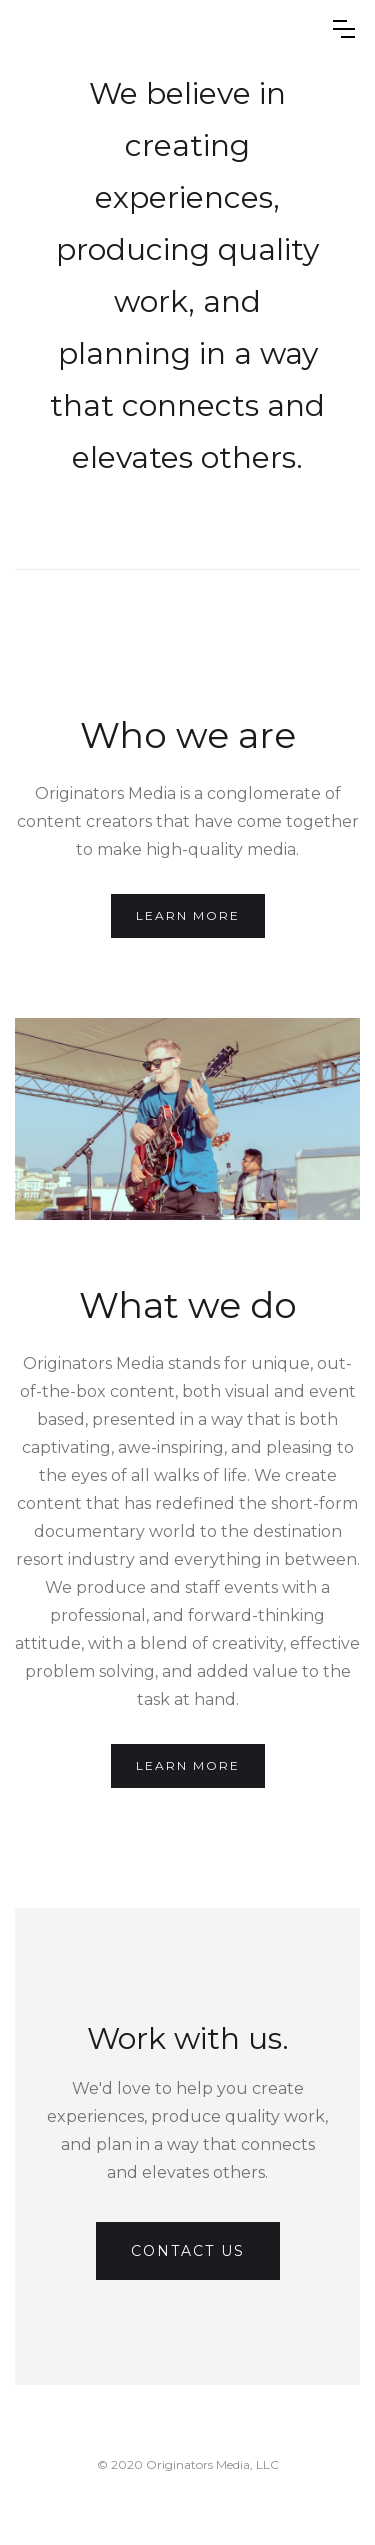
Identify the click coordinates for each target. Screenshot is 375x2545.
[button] (344, 29)
